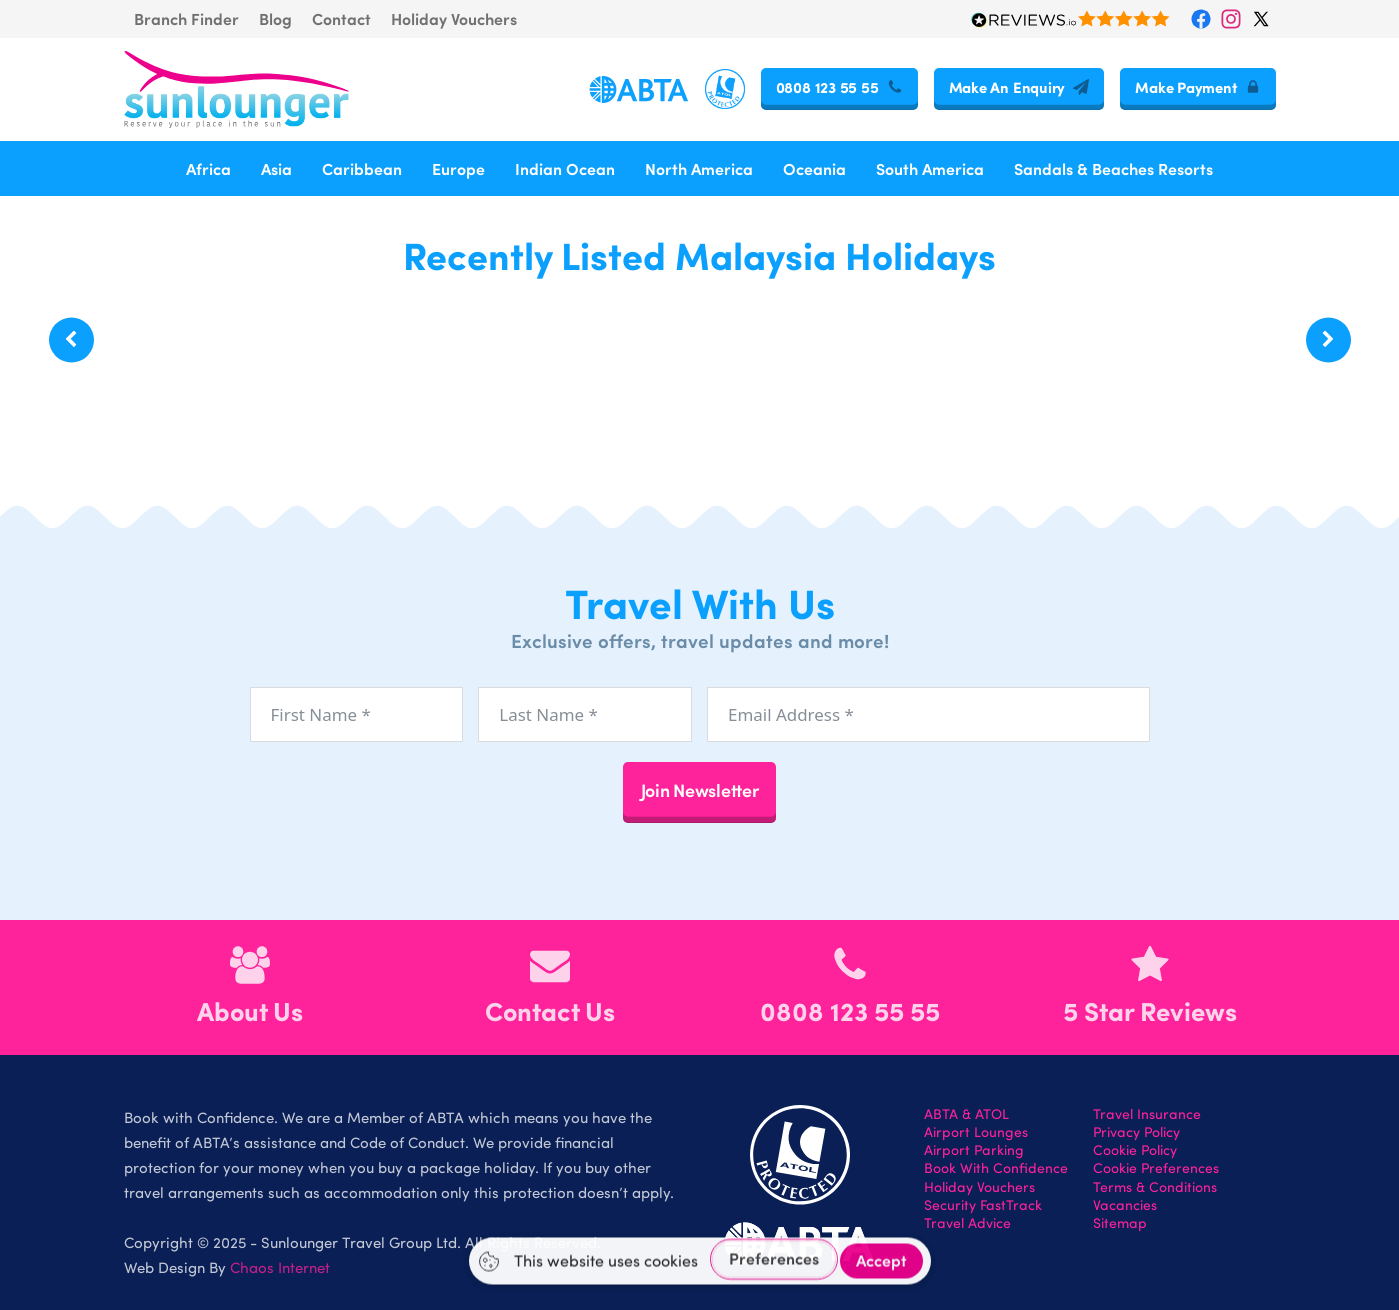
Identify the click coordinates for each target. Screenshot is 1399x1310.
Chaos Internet (280, 1267)
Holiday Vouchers (454, 18)
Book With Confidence (996, 1168)
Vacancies (1125, 1205)
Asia (276, 168)
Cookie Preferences (1156, 1168)
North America (699, 168)
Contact (341, 18)
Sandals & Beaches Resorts (1113, 168)
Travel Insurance (1147, 1114)
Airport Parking (974, 1150)
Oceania (814, 168)
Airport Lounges (976, 1132)
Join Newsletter (700, 789)
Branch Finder (186, 18)
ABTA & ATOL (966, 1114)
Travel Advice (967, 1223)
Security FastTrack (983, 1205)
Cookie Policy (1135, 1150)
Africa (208, 168)
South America (930, 168)
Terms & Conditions (1155, 1187)
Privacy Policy (1136, 1132)
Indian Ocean (565, 168)
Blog (275, 18)
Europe (458, 168)
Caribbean (362, 168)
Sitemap (1120, 1223)
